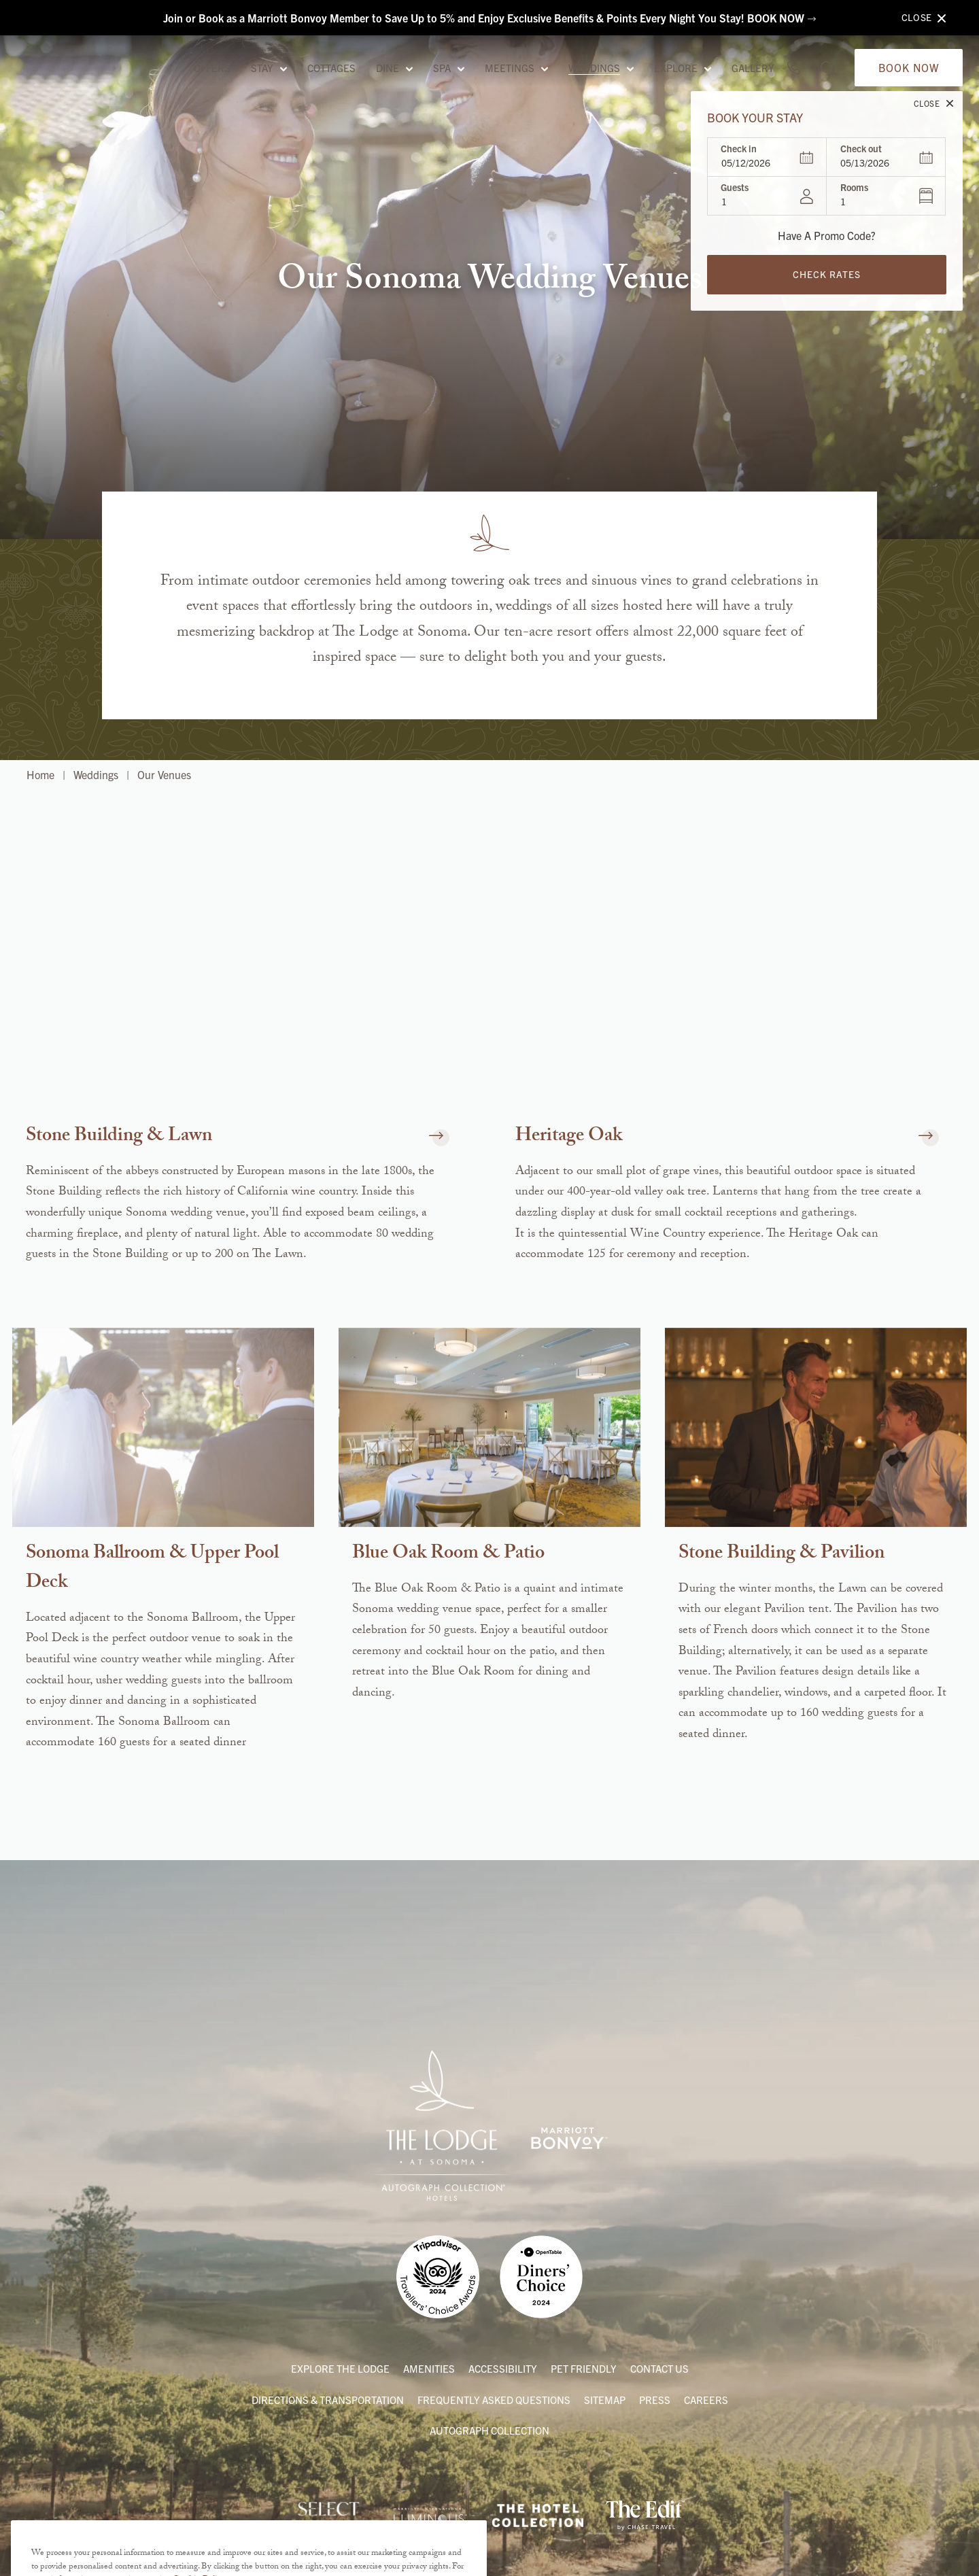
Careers (706, 2399)
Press (654, 2399)
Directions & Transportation (328, 2399)
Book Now (908, 80)
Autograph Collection (489, 2430)
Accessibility (502, 2368)
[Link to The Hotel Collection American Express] (537, 2515)
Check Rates (827, 287)
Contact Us (659, 2368)
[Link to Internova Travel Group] (328, 2515)
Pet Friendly (584, 2368)
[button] (432, 1137)
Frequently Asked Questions (493, 2399)
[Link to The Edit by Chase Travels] (645, 2515)
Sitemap (604, 2399)
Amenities (429, 2368)
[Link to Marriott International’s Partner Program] (430, 2515)
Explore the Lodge (340, 2368)
